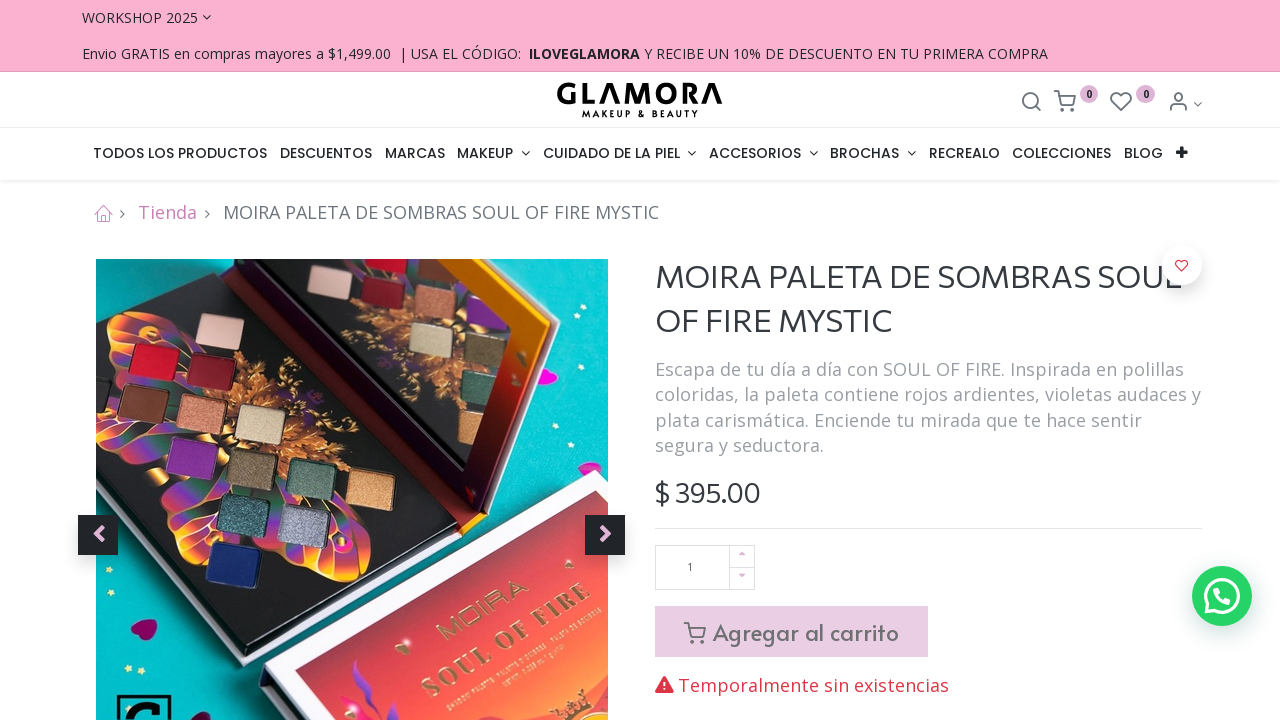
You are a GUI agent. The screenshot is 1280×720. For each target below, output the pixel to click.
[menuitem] (180, 154)
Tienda (167, 212)
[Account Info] (1184, 103)
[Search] (1031, 103)
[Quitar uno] (742, 578)
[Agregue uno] (742, 556)
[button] (1182, 154)
